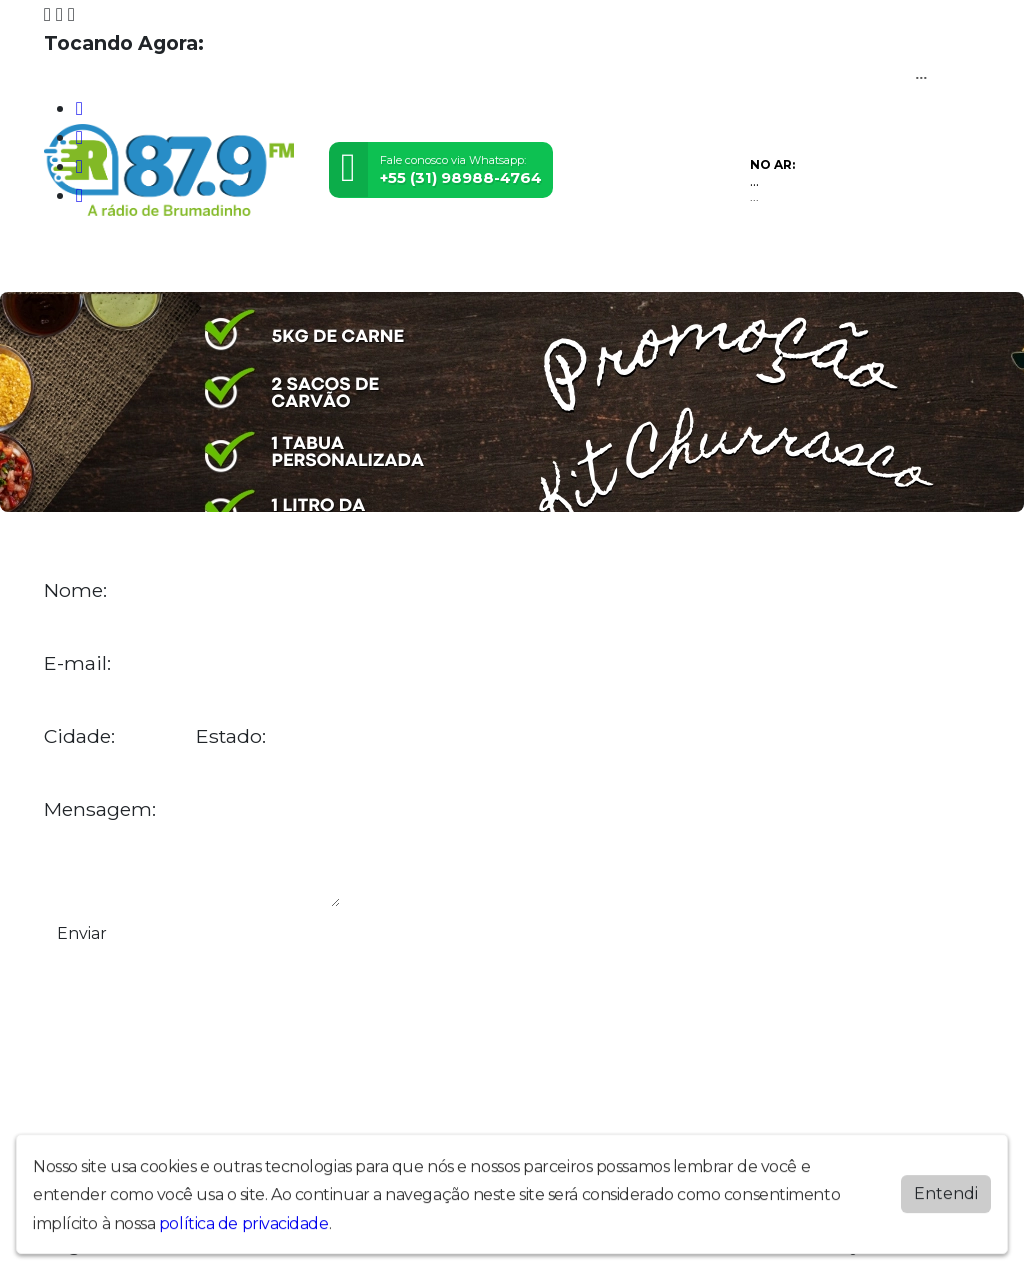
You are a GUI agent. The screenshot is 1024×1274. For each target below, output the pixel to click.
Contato (538, 265)
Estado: (231, 736)
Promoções (620, 265)
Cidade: (79, 736)
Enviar (82, 933)
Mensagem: (100, 809)
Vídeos (232, 265)
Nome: (75, 590)
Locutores (372, 265)
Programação (149, 265)
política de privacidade (244, 1232)
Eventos (295, 265)
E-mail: (77, 663)
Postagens (459, 265)
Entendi (946, 1202)
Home (69, 265)
